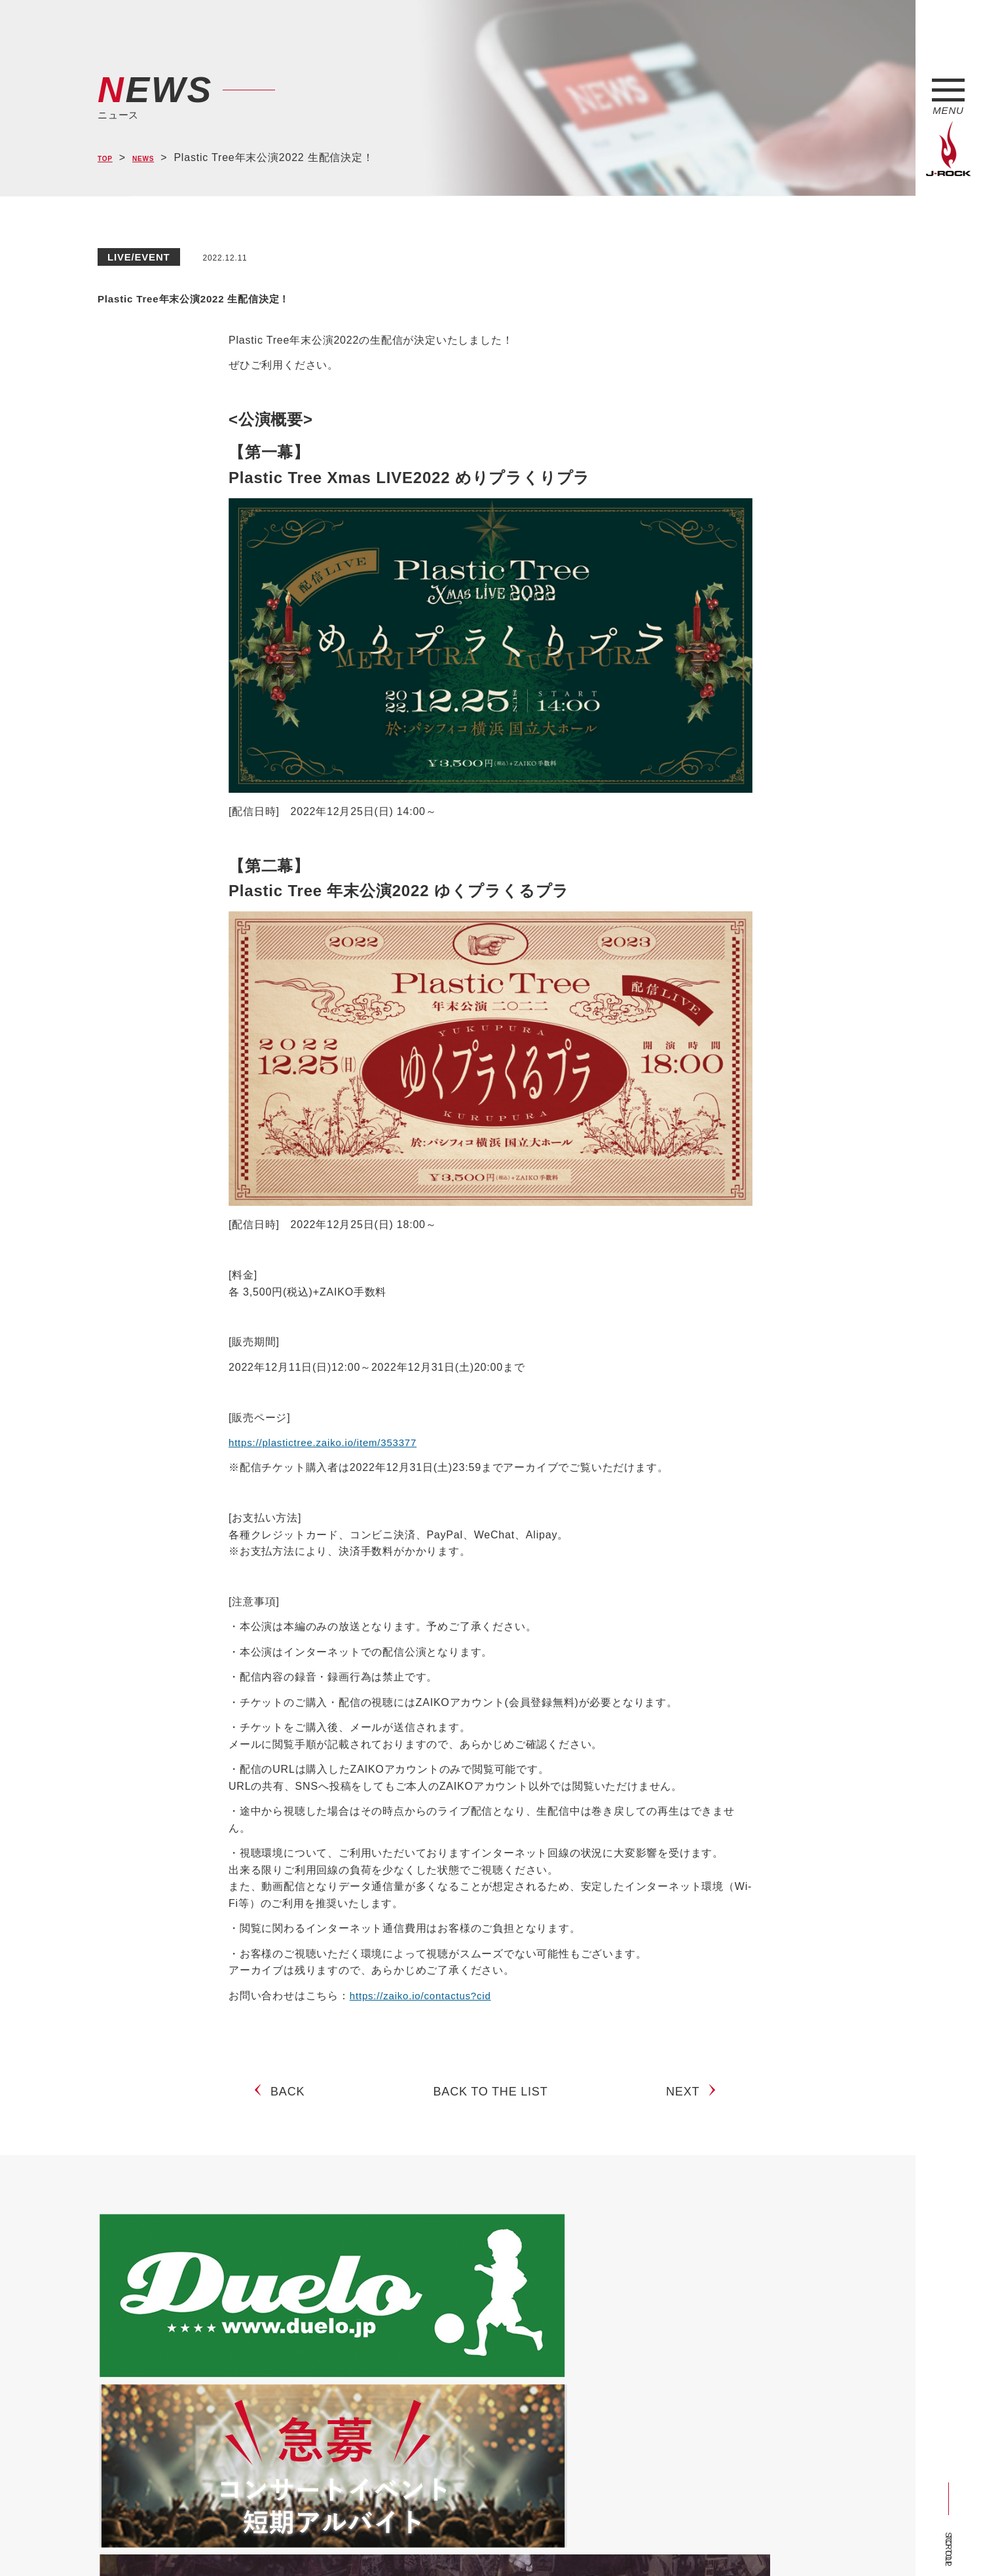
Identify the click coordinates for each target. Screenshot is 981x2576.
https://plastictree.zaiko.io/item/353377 (328, 1442)
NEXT (688, 2102)
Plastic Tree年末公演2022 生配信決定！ (294, 295)
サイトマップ (313, 2542)
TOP (109, 158)
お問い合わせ (436, 2542)
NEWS (157, 158)
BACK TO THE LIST (491, 2102)
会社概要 (251, 2542)
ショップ (375, 2542)
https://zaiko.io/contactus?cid (425, 1995)
